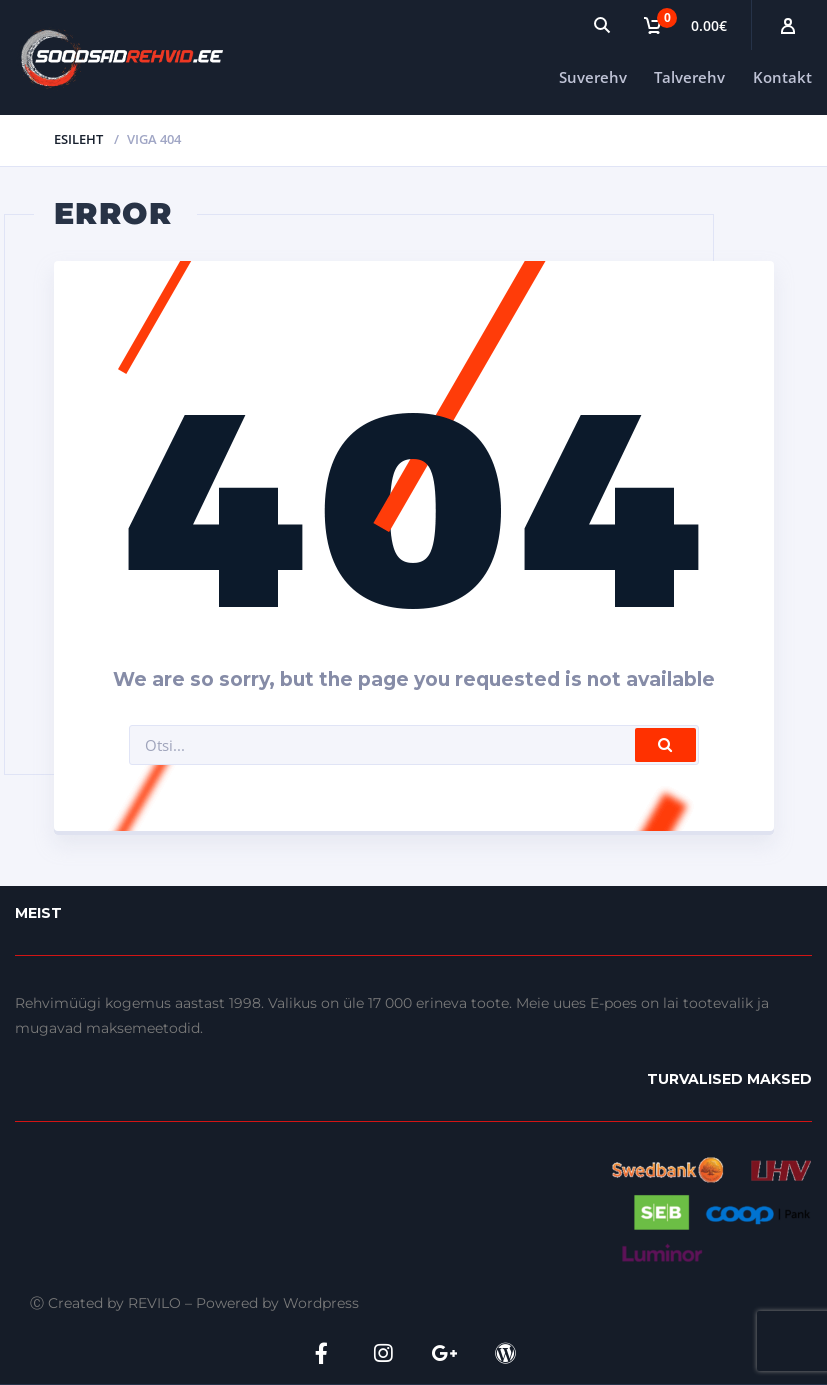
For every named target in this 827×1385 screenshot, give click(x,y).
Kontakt (782, 77)
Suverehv (593, 77)
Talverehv (689, 77)
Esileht (78, 139)
